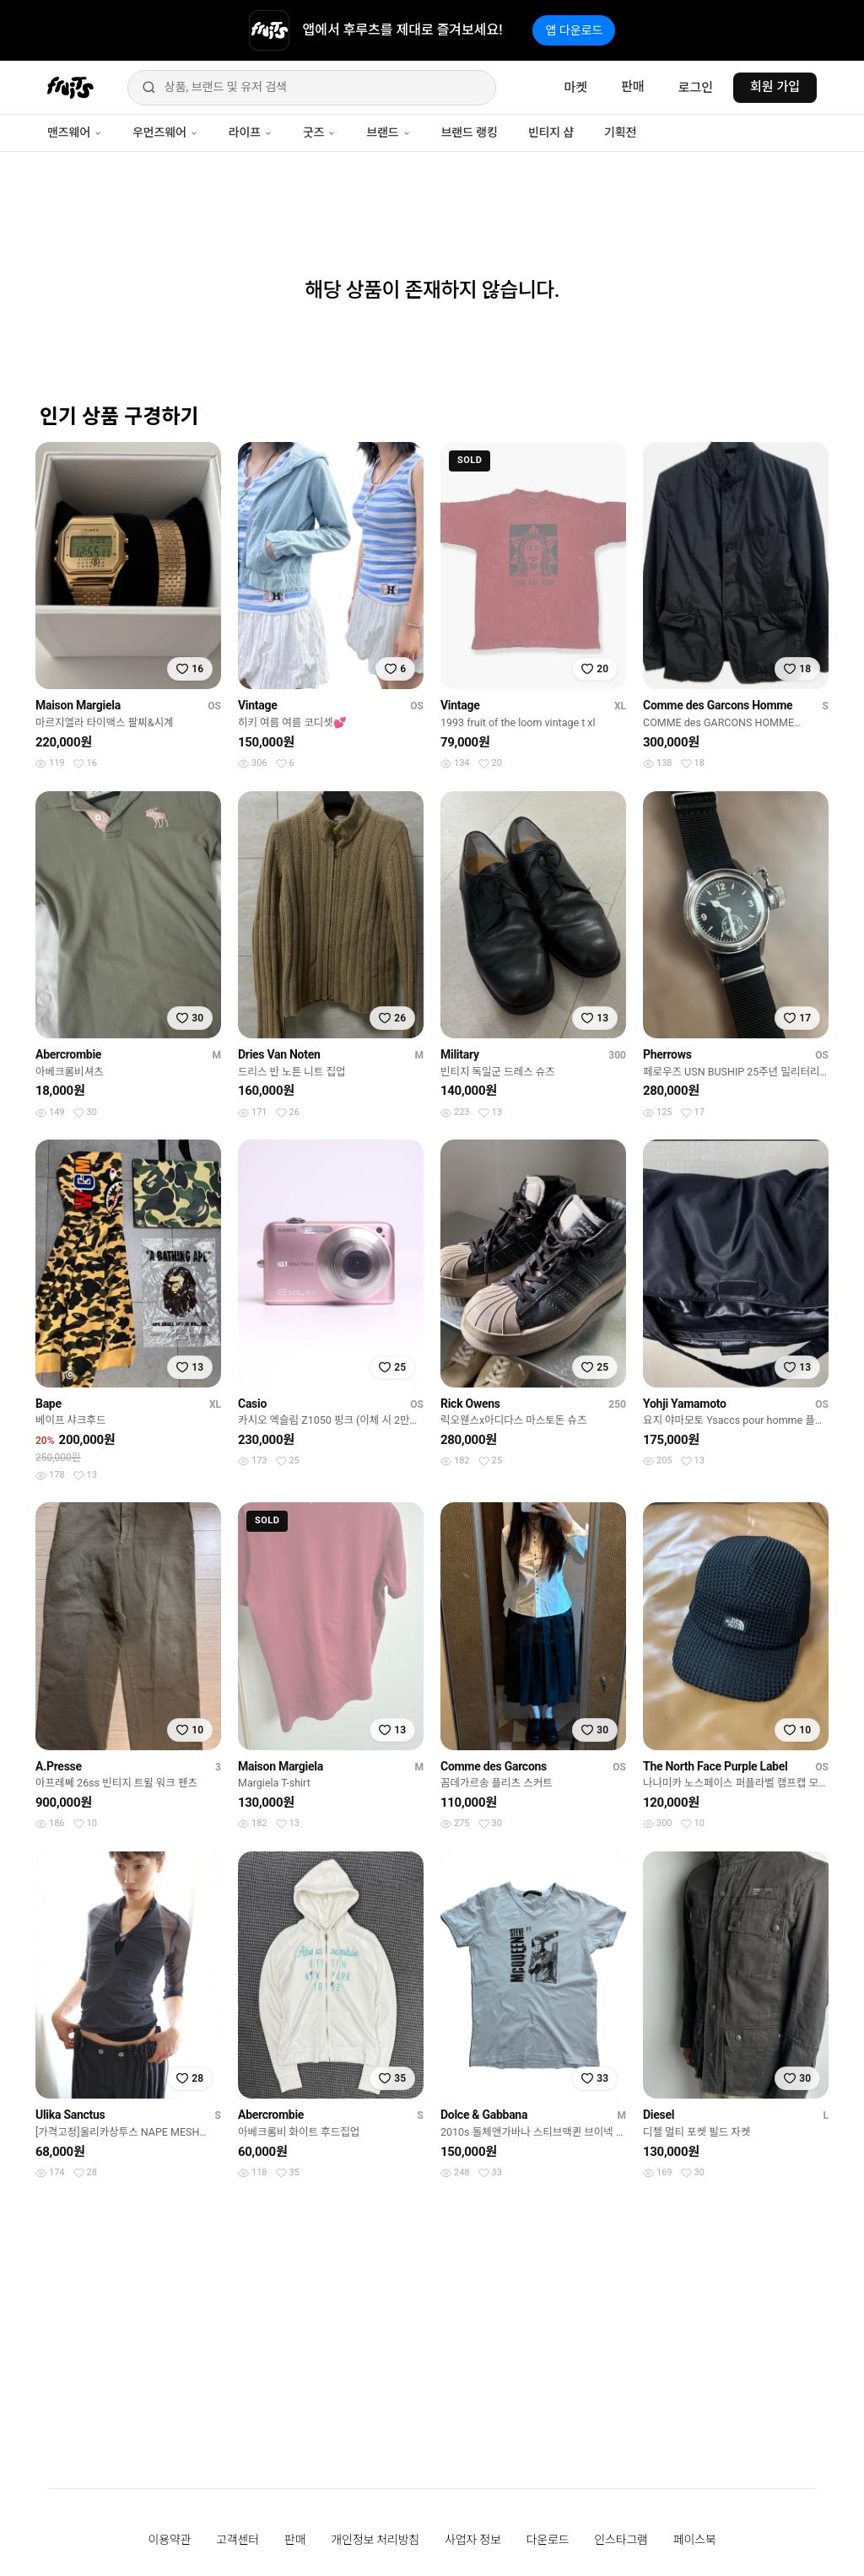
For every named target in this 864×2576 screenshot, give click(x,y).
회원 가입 (775, 86)
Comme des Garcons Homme (717, 705)
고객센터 (237, 2539)
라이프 (251, 132)
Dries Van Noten (279, 1054)
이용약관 (170, 2539)
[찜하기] (190, 669)
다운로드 (548, 2539)
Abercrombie (68, 1054)
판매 (633, 86)
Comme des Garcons (493, 1766)
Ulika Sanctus (70, 2114)
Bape (48, 1403)
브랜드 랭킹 (469, 132)
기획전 (620, 132)
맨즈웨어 (74, 132)
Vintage (258, 705)
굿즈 (319, 132)
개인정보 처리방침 (375, 2539)
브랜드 (388, 132)
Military (459, 1054)
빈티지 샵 (551, 132)
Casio (252, 1403)
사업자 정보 (473, 2539)
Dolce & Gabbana (483, 2114)
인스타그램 (620, 2539)
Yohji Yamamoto (684, 1403)
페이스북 (694, 2539)
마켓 (575, 87)
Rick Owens (470, 1403)
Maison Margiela (78, 705)
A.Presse (58, 1766)
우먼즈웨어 (165, 132)
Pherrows (667, 1054)
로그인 (695, 87)
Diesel (658, 2114)
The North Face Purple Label (715, 1766)
